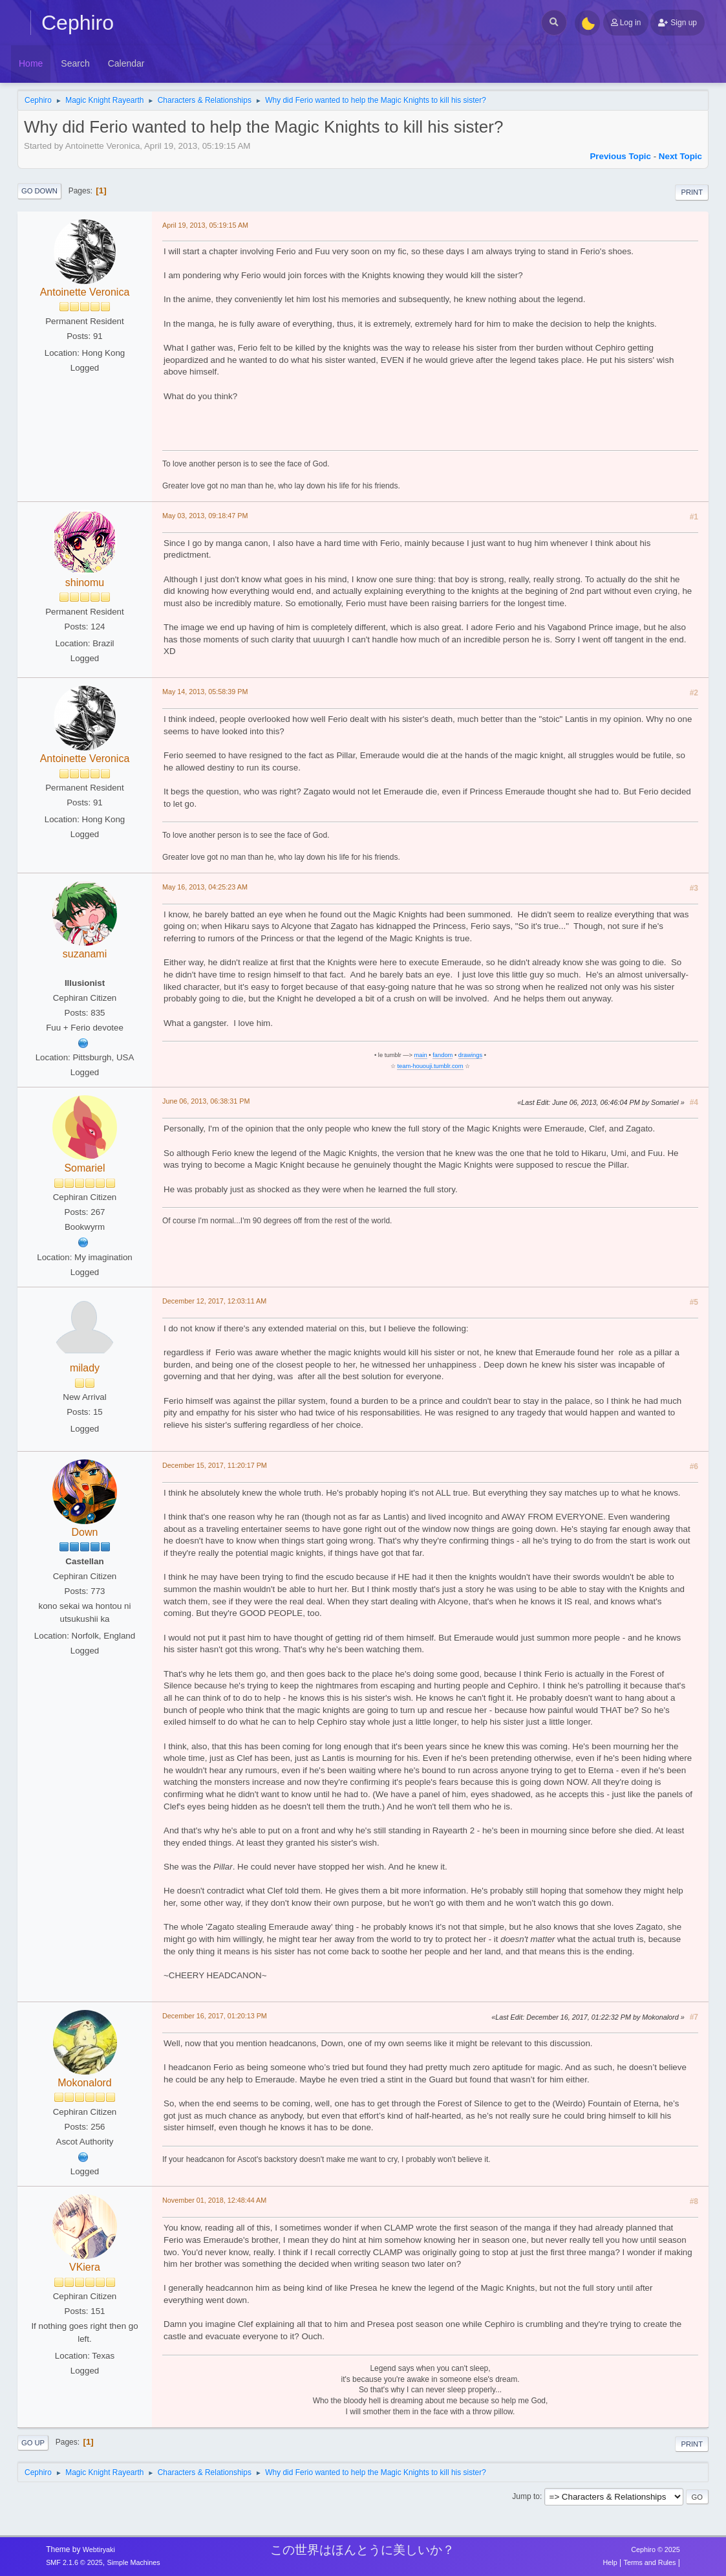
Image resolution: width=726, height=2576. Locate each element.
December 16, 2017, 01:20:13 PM (214, 2016)
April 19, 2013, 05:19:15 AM (205, 225)
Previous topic (620, 156)
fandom (442, 1055)
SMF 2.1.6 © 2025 (74, 2562)
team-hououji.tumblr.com (430, 1066)
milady (85, 1367)
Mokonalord (85, 2082)
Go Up (33, 2443)
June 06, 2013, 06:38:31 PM (206, 1101)
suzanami (85, 953)
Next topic (680, 156)
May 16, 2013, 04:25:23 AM (205, 887)
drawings (470, 1055)
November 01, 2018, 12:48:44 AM (214, 2200)
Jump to (526, 2496)
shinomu (84, 582)
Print (692, 192)
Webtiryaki (99, 2549)
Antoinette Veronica (85, 292)
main (420, 1055)
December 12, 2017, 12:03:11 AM (214, 1301)
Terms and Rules (650, 2562)
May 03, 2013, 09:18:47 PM (205, 515)
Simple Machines (133, 2562)
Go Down (39, 191)
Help (610, 2562)
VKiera (84, 2267)
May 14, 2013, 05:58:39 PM (205, 691)
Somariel (84, 1167)
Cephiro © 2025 (655, 2549)
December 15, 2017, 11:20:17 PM (214, 1465)
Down (85, 1532)
